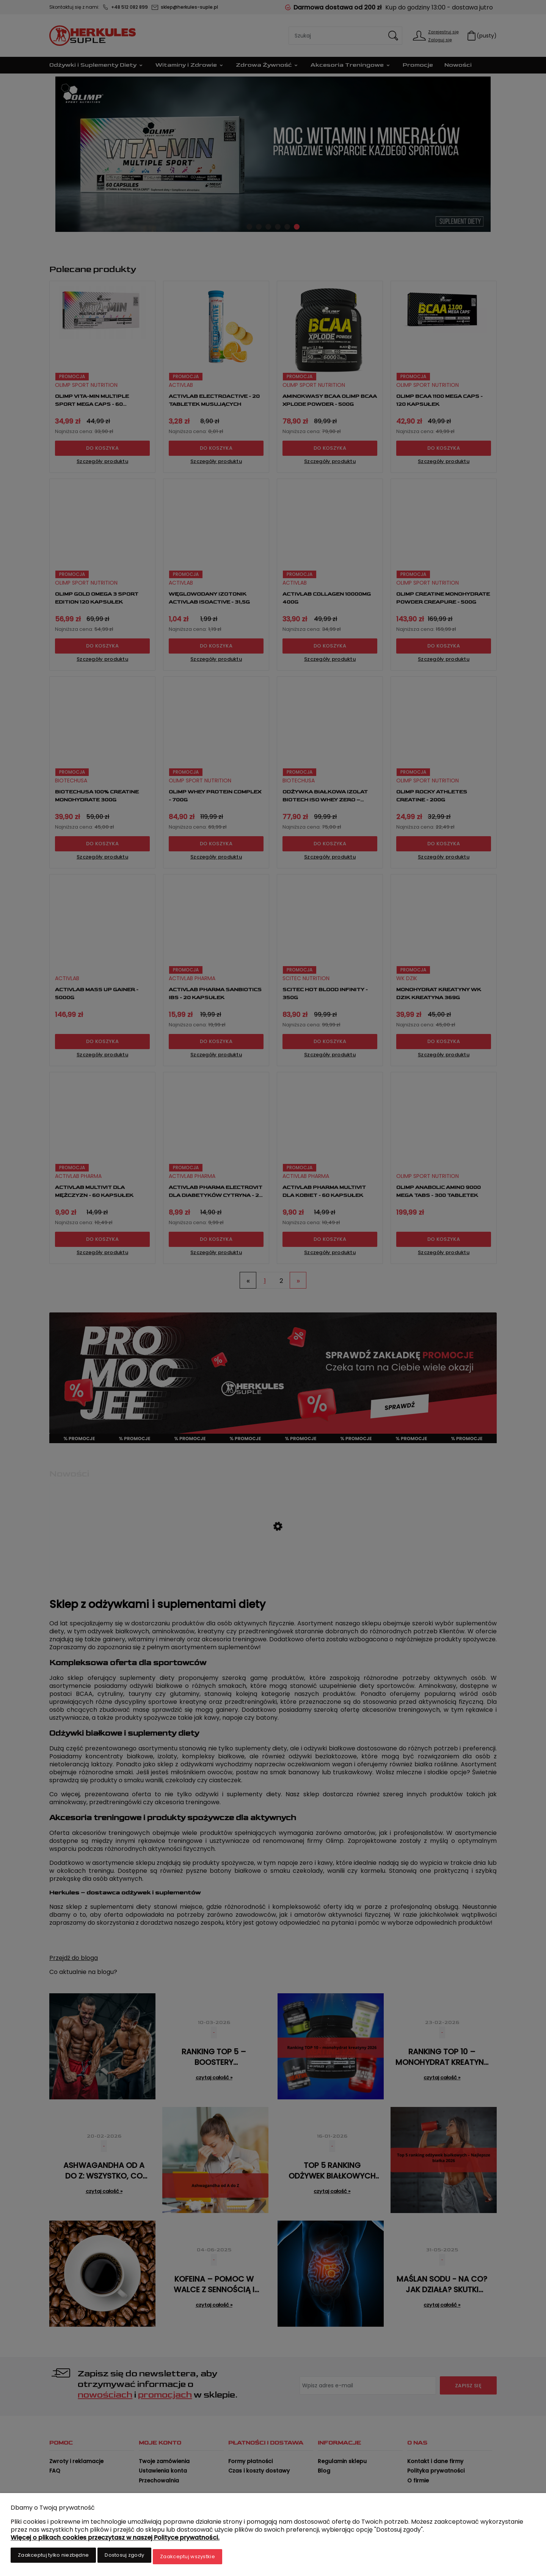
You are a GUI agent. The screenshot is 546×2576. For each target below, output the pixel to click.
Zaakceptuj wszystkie (187, 2557)
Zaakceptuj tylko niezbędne (53, 2557)
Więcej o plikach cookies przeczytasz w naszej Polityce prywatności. (115, 2540)
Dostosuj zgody (124, 2557)
